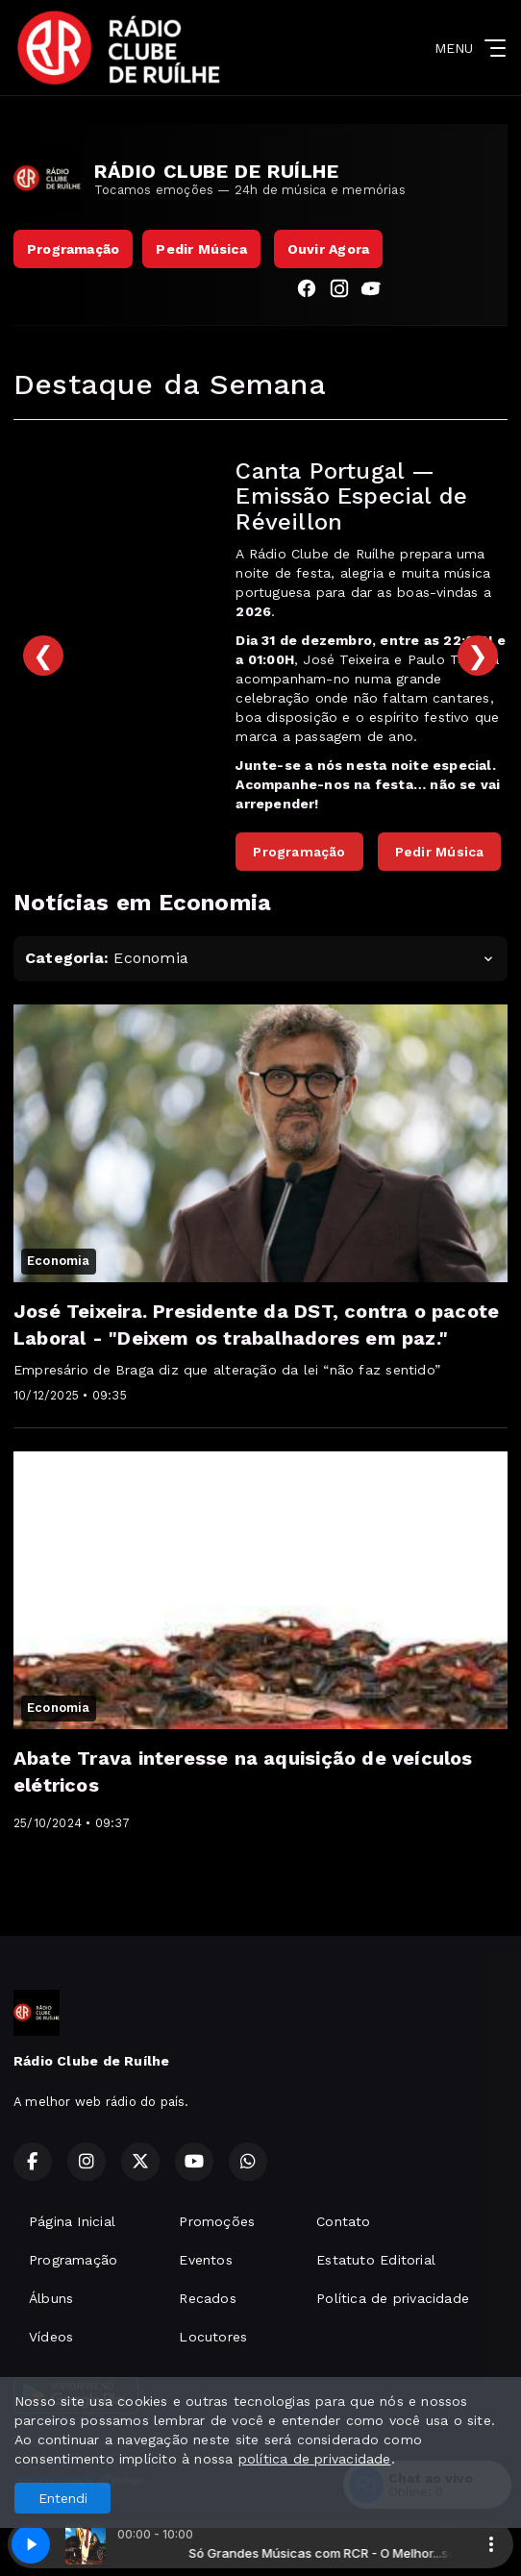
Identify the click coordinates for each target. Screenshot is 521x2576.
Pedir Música (201, 249)
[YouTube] (372, 291)
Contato (343, 2221)
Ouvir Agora (328, 249)
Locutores (213, 2336)
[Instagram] (339, 291)
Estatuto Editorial (375, 2259)
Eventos (205, 2259)
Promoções (217, 2221)
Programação (73, 249)
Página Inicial (72, 2221)
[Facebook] (306, 291)
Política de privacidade (392, 2298)
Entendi (62, 2498)
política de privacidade (314, 2458)
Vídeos (51, 2336)
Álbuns (51, 2298)
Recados (207, 2298)
